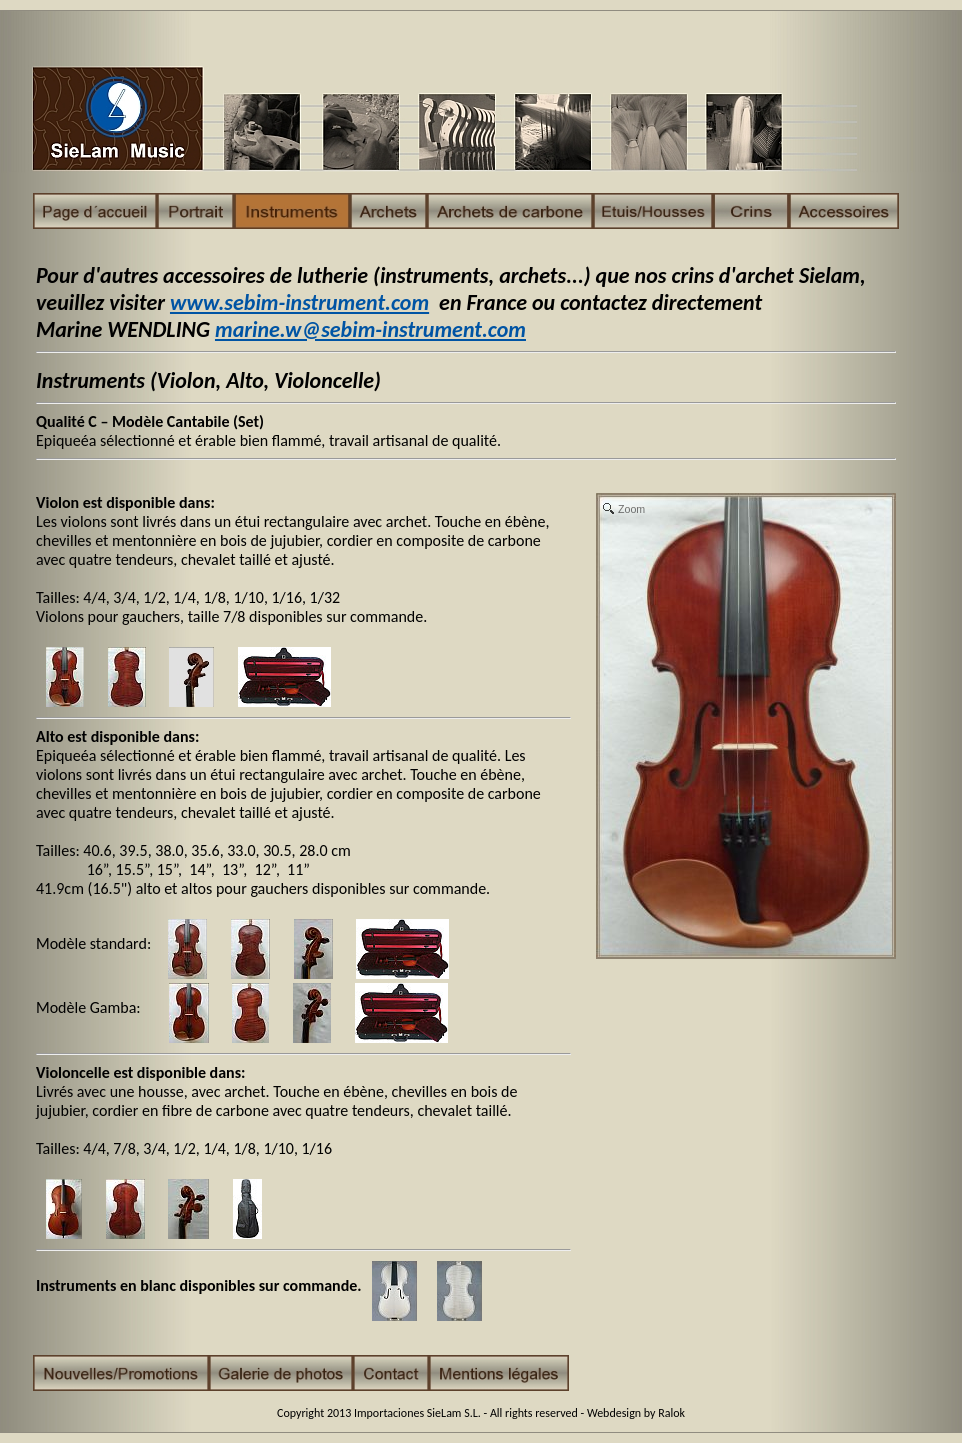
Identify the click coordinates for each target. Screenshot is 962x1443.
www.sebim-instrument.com (299, 302)
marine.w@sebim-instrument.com (370, 329)
